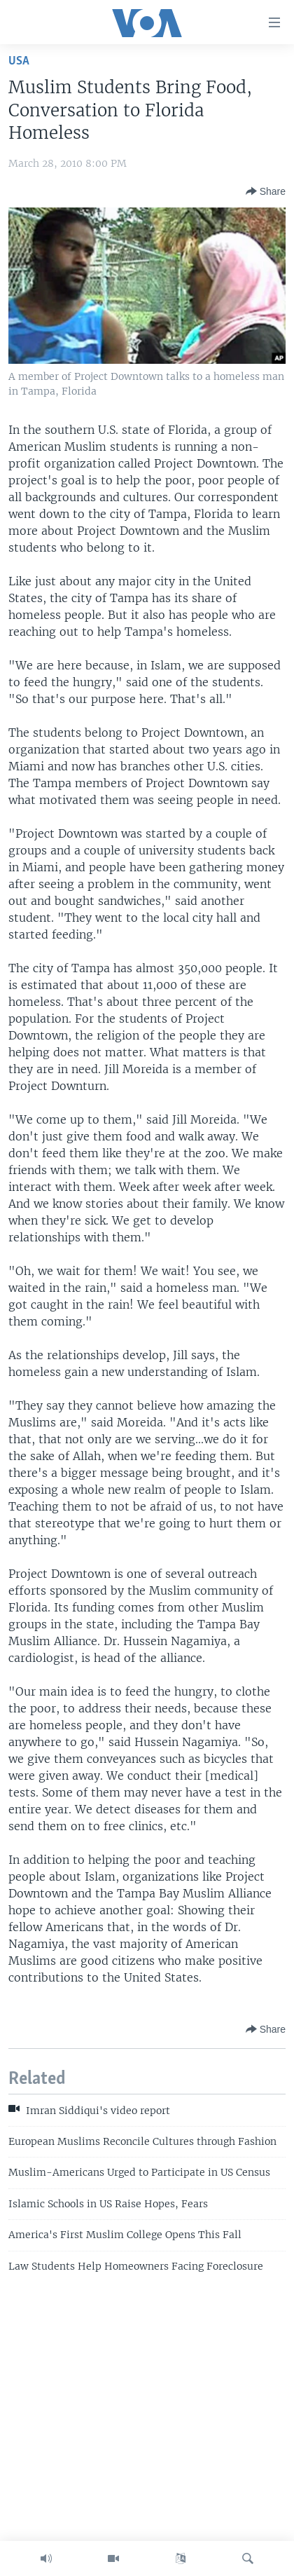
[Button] (266, 191)
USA (18, 61)
